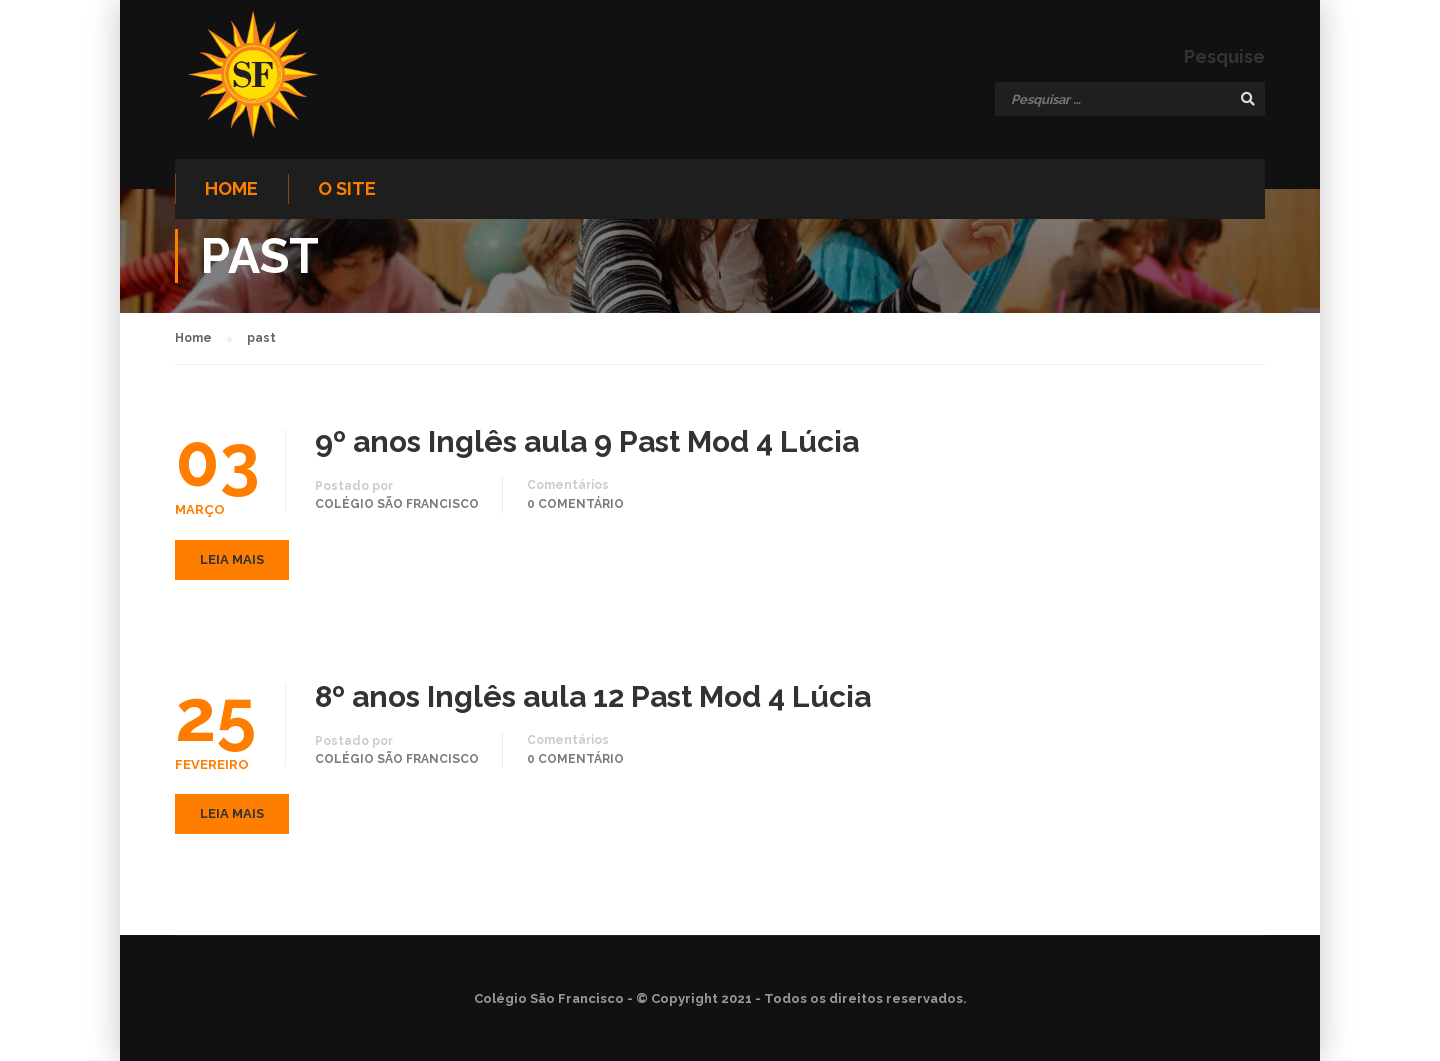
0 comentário (575, 504)
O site (347, 188)
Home (231, 188)
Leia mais (232, 559)
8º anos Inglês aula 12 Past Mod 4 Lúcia (593, 697)
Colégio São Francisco (397, 504)
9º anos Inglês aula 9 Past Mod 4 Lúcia (587, 442)
